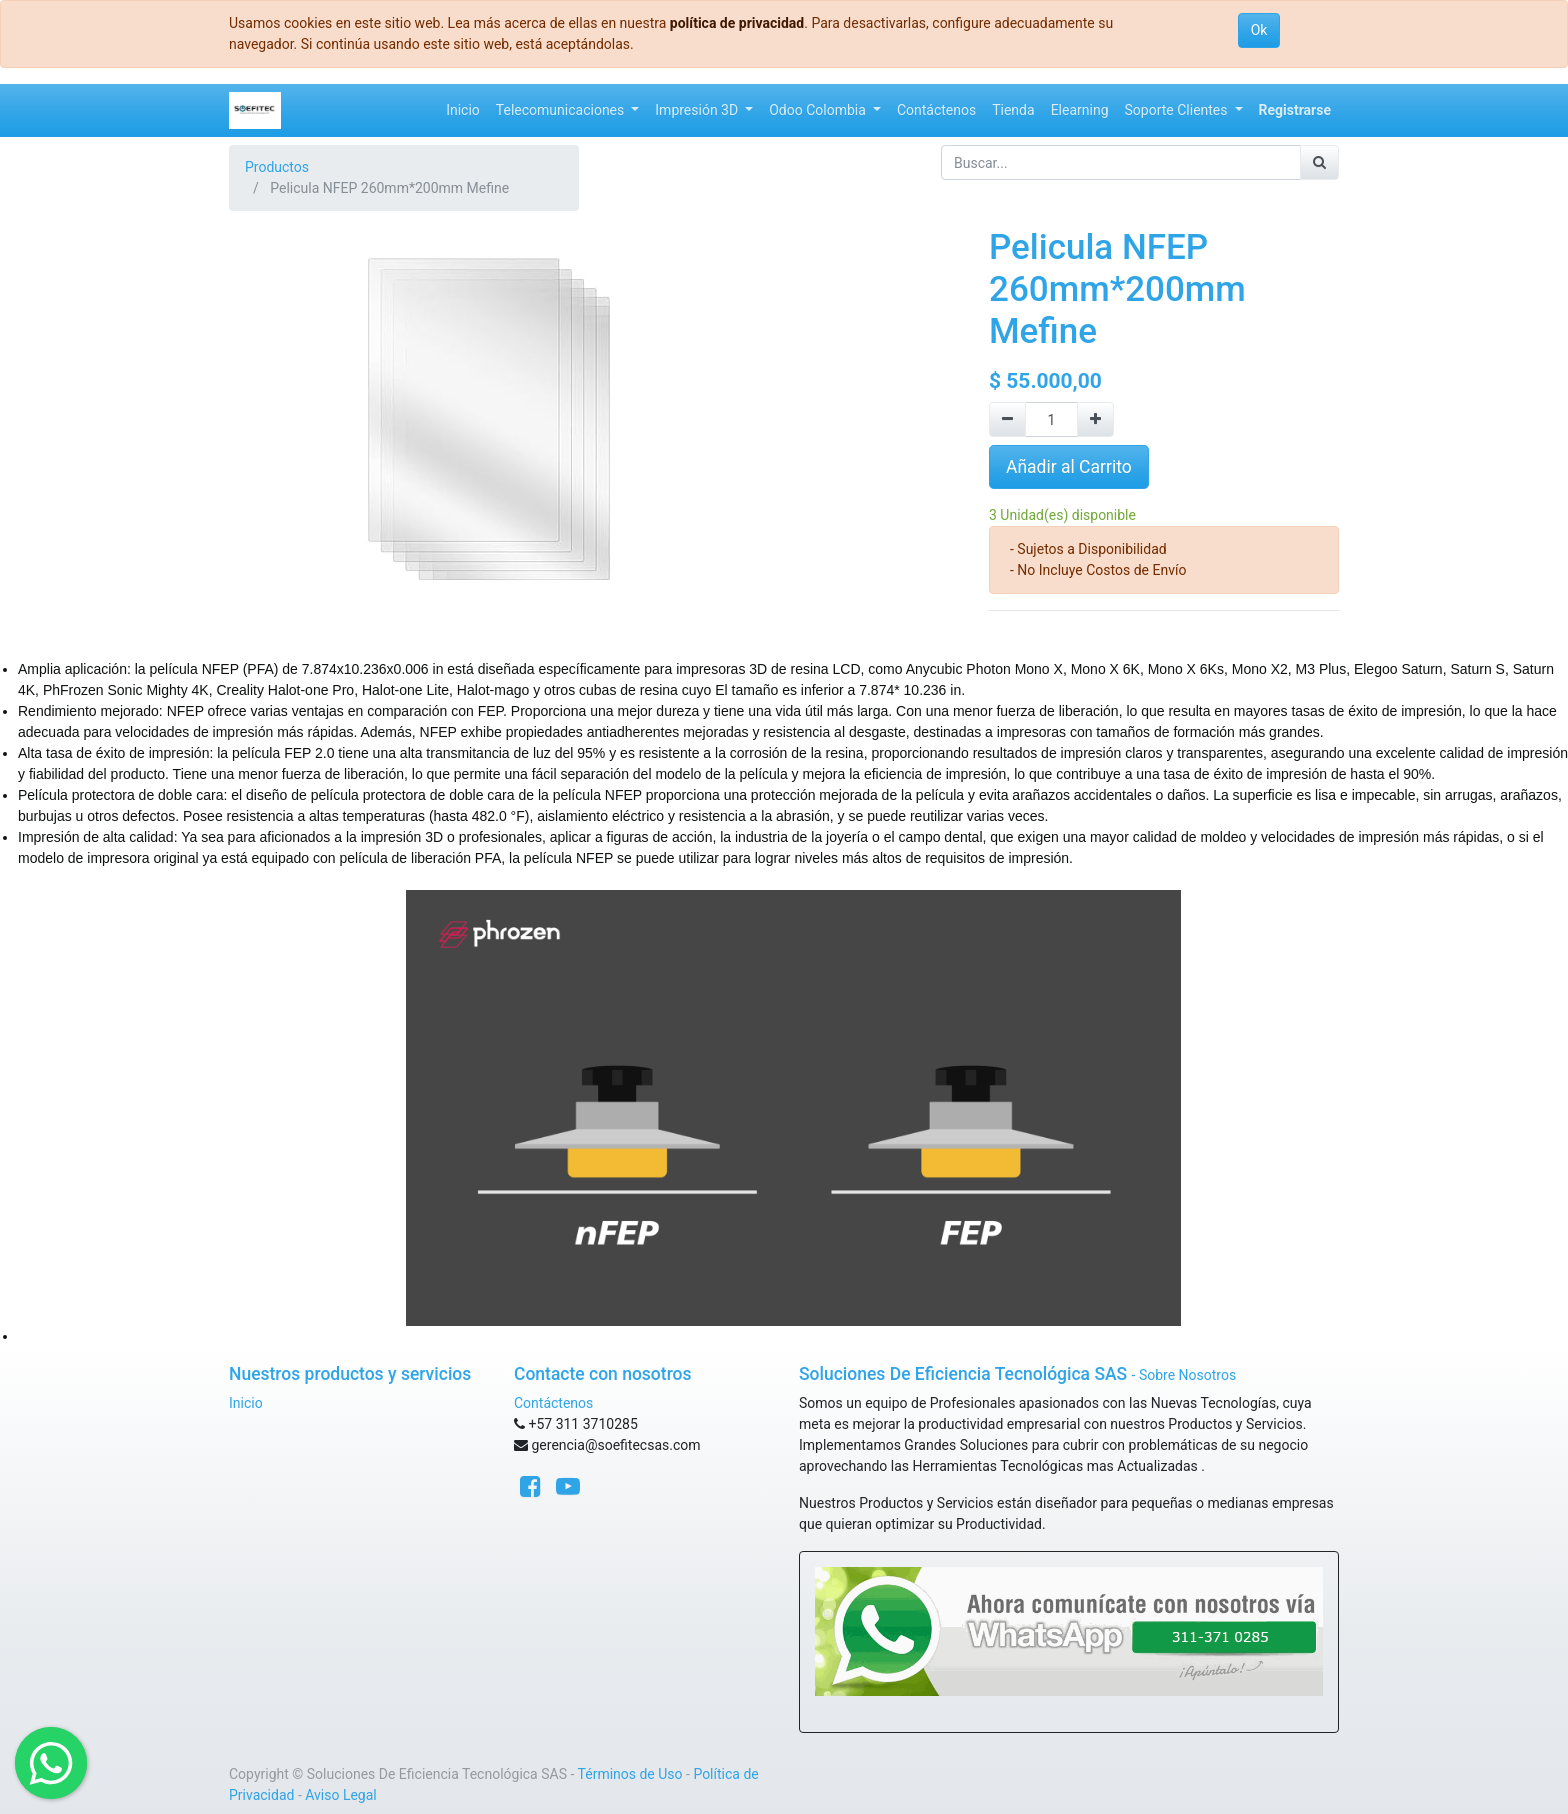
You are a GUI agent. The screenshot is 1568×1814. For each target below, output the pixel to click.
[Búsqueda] (1319, 162)
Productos (277, 167)
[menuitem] (463, 110)
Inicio (246, 1403)
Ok (1259, 30)
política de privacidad (737, 23)
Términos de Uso (630, 1774)
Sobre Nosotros (1187, 1375)
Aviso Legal (341, 1795)
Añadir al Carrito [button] (1069, 467)
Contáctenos (553, 1403)
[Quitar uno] (1007, 419)
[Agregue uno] (1095, 419)
